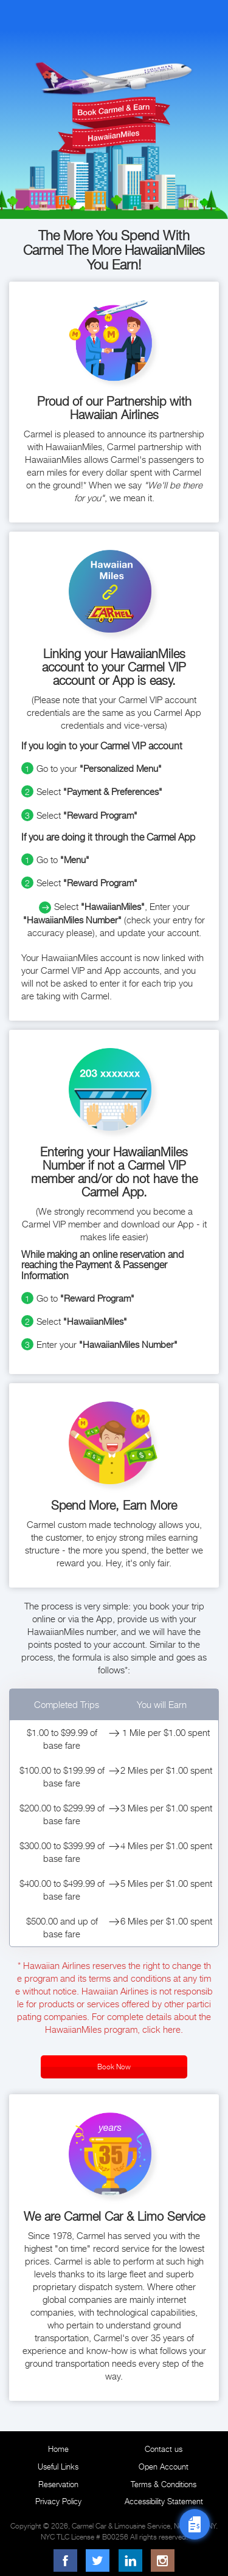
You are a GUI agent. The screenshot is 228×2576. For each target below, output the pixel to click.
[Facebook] (65, 2560)
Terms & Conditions (163, 2484)
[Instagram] (162, 2560)
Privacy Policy (58, 2501)
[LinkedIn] (130, 2560)
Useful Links (58, 2466)
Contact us (163, 2449)
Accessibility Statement (164, 2501)
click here (161, 2029)
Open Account (163, 2466)
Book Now (114, 2066)
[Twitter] (97, 2560)
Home (58, 2449)
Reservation (58, 2484)
